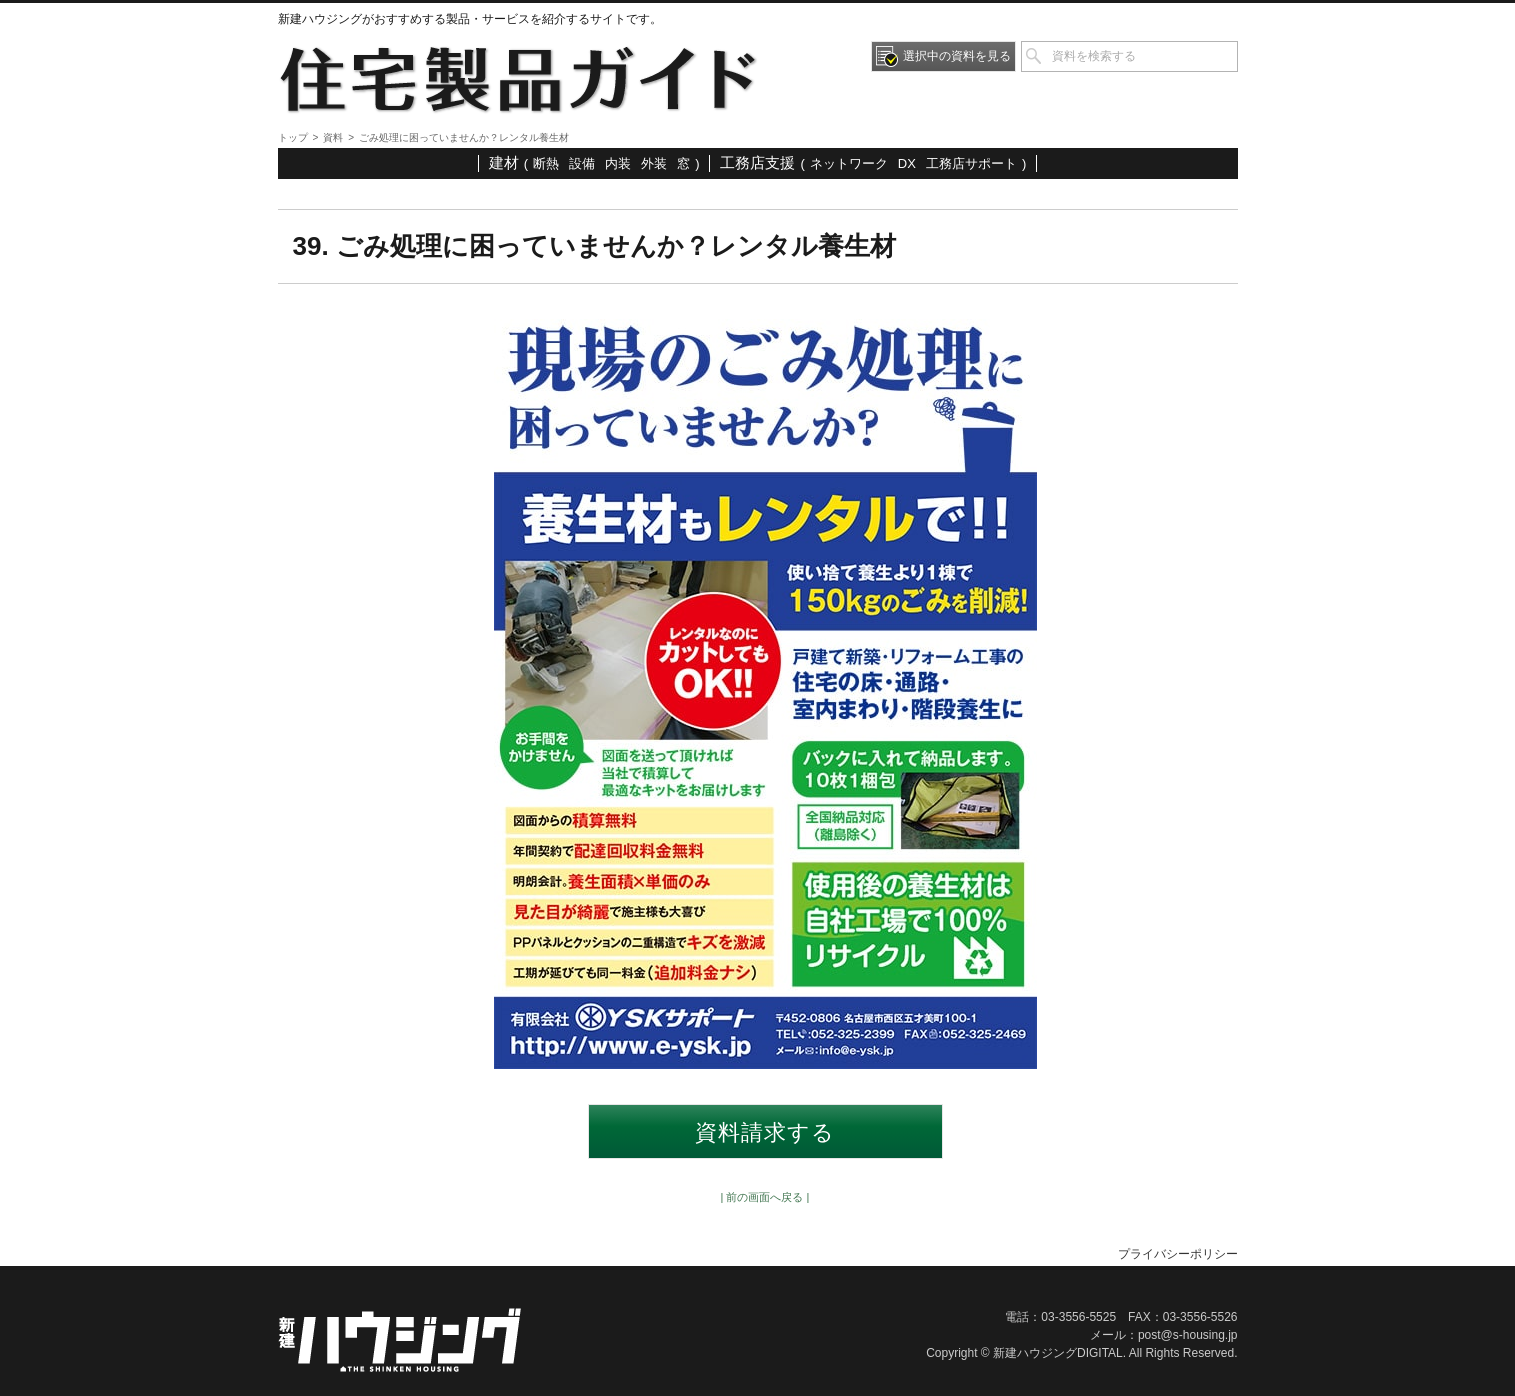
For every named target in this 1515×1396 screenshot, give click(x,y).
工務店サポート (971, 163)
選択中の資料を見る (957, 56)
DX (907, 163)
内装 (618, 163)
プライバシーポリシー (1178, 1254)
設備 (582, 163)
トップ (293, 137)
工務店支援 (757, 162)
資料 (333, 137)
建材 (504, 162)
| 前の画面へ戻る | (765, 1197)
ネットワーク (849, 163)
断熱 (546, 163)
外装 (654, 163)
